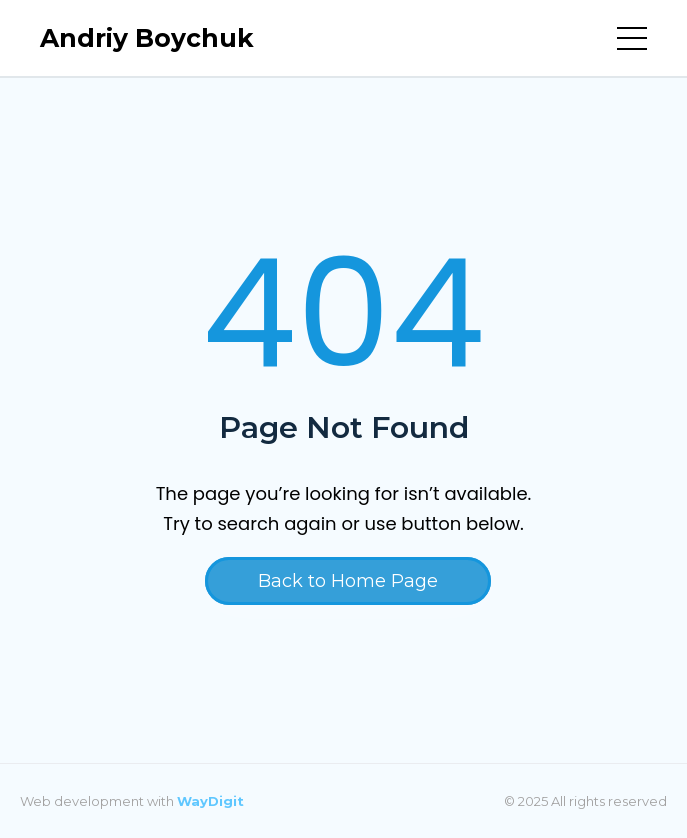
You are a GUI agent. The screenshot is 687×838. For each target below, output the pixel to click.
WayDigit (210, 801)
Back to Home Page (348, 581)
